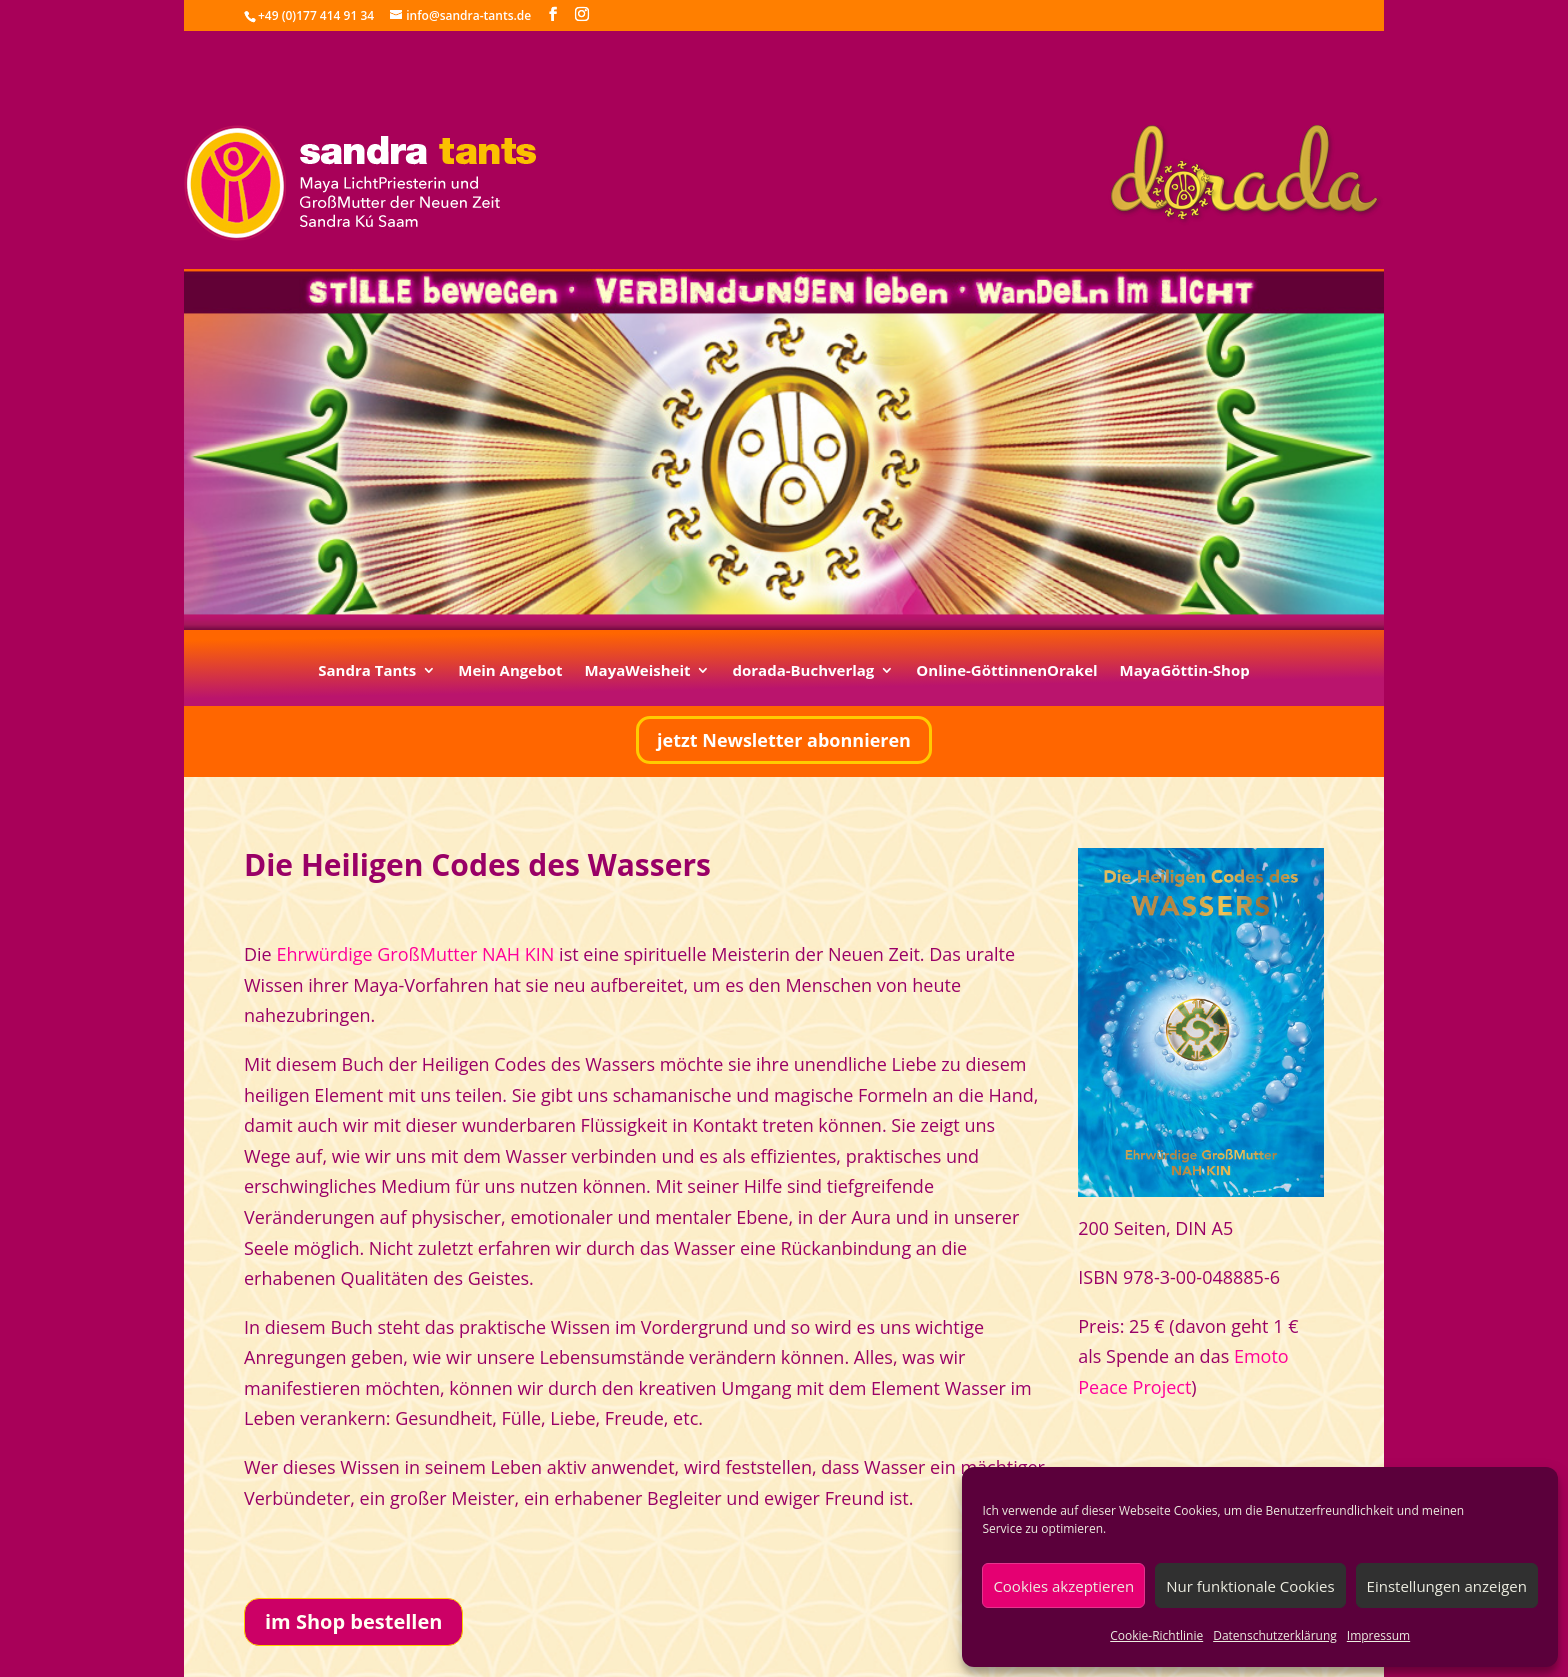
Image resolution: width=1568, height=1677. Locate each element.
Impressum (1378, 1635)
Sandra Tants (367, 671)
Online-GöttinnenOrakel (1006, 671)
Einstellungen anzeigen (1447, 1586)
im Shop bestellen (353, 1621)
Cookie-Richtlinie (1156, 1635)
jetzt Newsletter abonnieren (784, 740)
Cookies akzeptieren (1063, 1586)
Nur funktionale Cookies (1250, 1586)
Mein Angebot (510, 671)
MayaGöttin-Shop (1185, 671)
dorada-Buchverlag (803, 671)
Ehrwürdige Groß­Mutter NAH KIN (415, 954)
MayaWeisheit (637, 671)
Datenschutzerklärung (1275, 1635)
